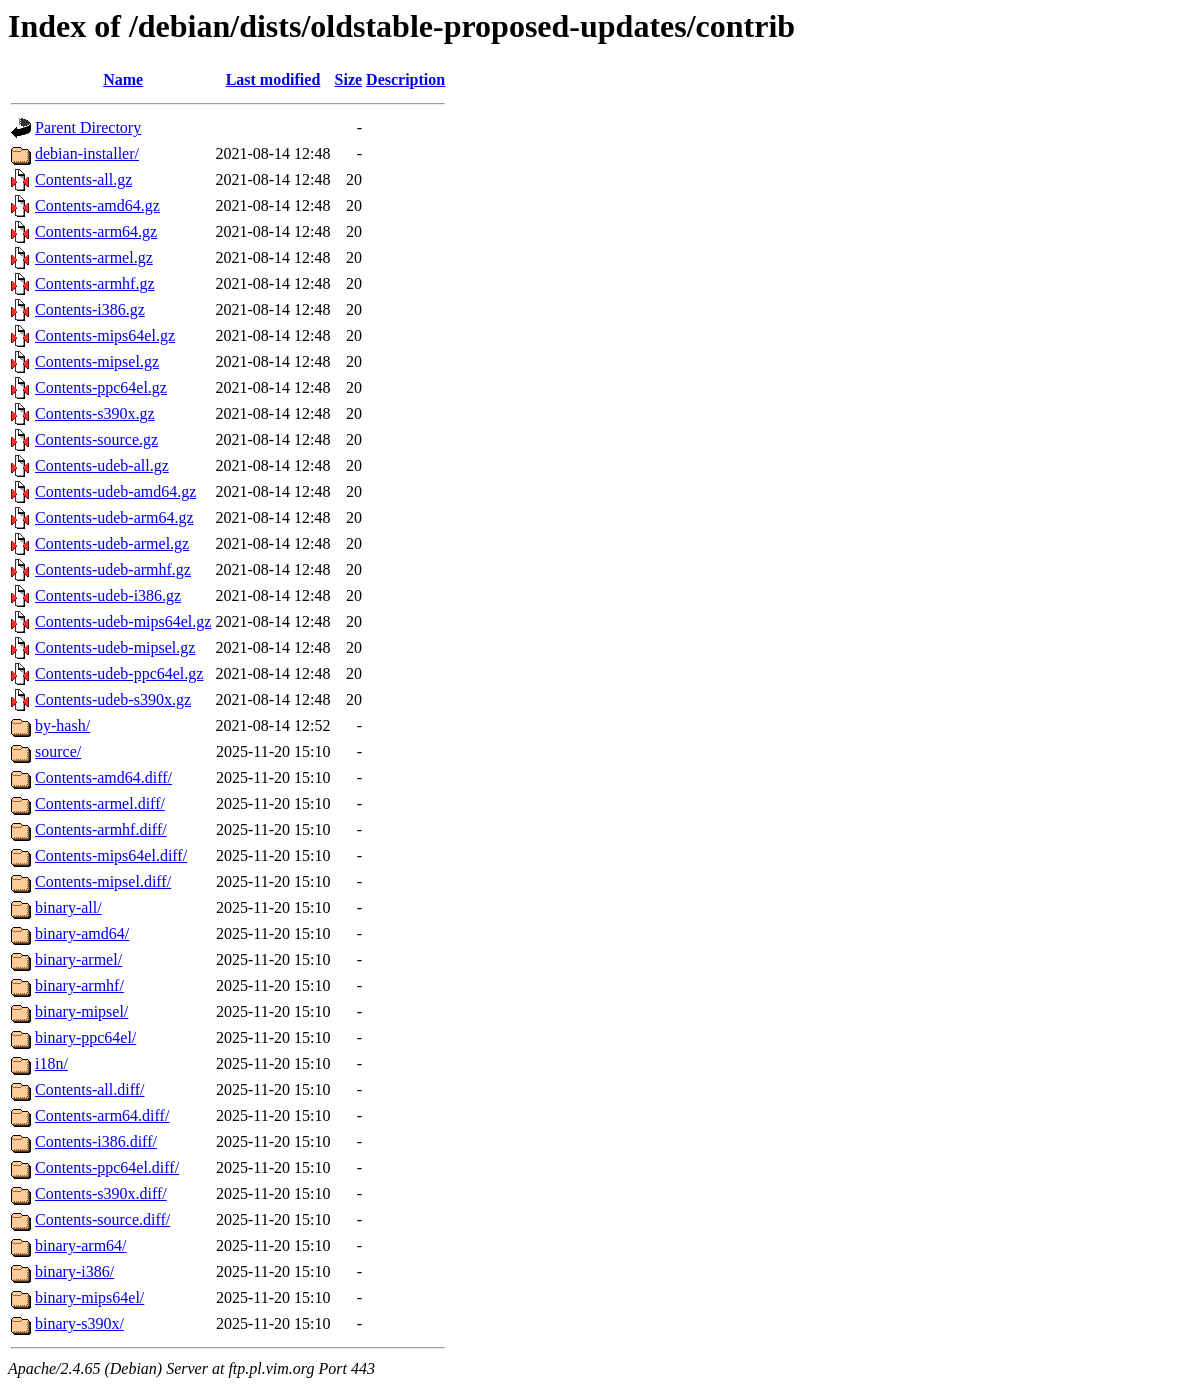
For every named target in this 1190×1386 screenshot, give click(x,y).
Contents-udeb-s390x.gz (113, 699)
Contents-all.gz (83, 179)
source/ (58, 751)
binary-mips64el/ (89, 1297)
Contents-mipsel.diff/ (103, 881)
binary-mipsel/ (81, 1011)
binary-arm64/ (81, 1245)
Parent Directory (88, 127)
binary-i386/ (74, 1271)
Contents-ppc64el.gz (101, 387)
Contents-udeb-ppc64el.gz (119, 673)
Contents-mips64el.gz (105, 335)
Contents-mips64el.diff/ (111, 855)
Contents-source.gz (96, 439)
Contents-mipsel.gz (97, 361)
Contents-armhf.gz (95, 283)
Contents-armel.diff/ (100, 803)
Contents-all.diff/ (89, 1089)
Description (405, 79)
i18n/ (51, 1063)
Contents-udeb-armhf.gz (113, 569)
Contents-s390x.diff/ (101, 1193)
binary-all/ (68, 907)
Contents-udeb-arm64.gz (114, 517)
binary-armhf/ (79, 985)
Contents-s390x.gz (95, 413)
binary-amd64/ (82, 933)
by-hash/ (62, 725)
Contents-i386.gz (90, 309)
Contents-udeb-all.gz (102, 465)
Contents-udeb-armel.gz (112, 543)
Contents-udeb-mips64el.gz (123, 621)
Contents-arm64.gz (96, 231)
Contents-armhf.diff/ (101, 829)
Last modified (273, 79)
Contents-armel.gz (94, 257)
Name (123, 79)
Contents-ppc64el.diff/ (107, 1167)
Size (349, 79)
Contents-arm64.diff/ (102, 1115)
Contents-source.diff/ (102, 1219)
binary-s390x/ (79, 1323)
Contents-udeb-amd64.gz (115, 491)
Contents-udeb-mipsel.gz (115, 647)
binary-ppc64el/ (85, 1037)
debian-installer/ (87, 153)
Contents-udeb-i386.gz (108, 595)
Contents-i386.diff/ (96, 1141)
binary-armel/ (78, 959)
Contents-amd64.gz (97, 205)
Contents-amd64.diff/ (103, 777)
